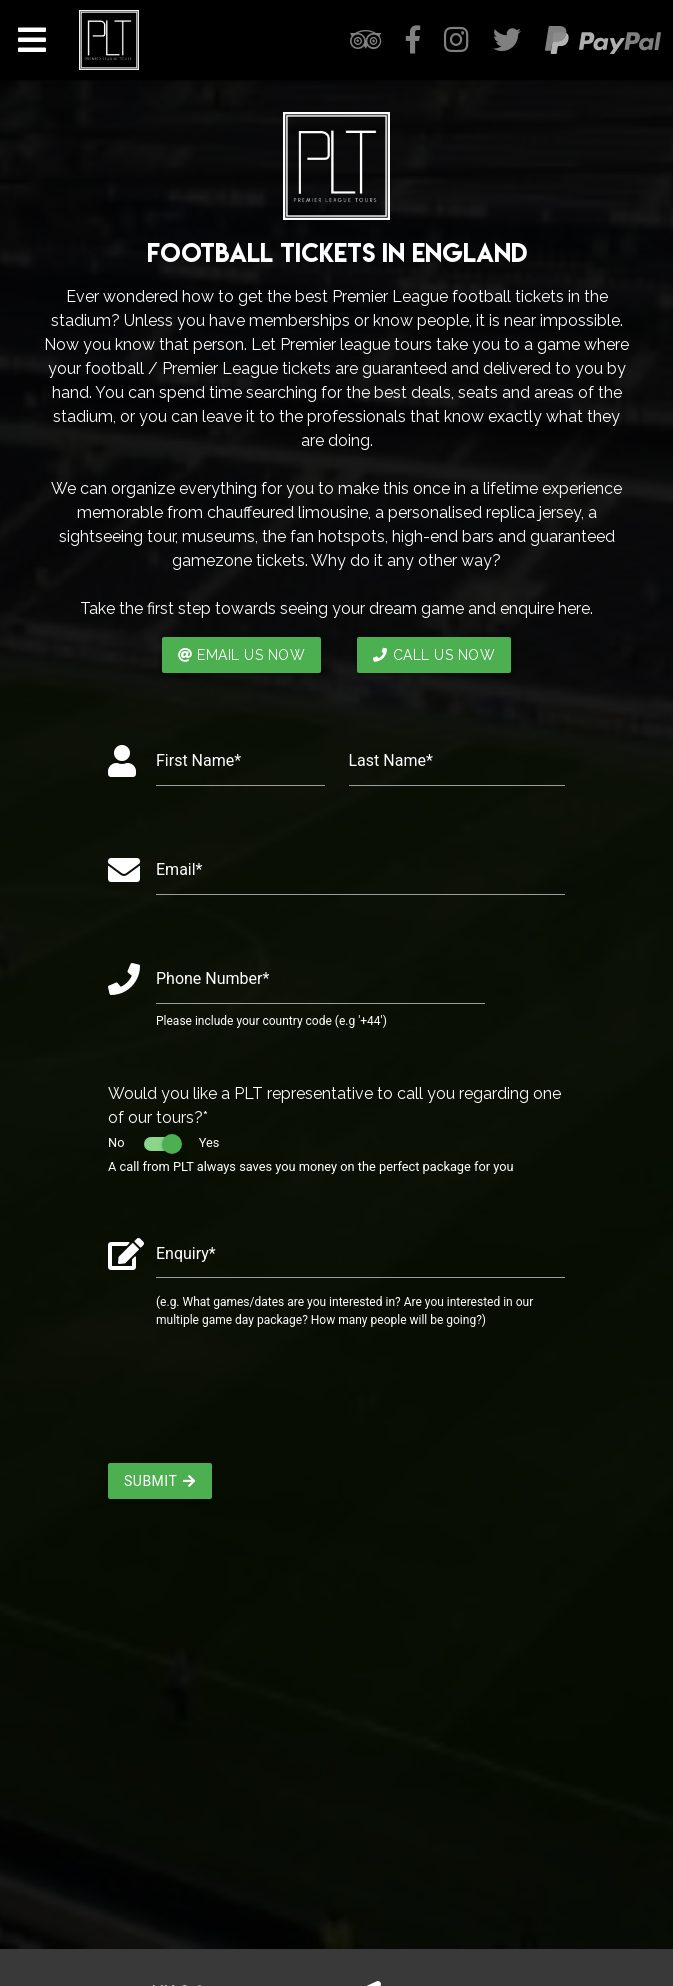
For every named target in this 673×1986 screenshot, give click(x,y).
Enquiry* (186, 1253)
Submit (160, 1481)
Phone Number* (212, 978)
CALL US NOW (434, 655)
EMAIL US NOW (242, 655)
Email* (179, 869)
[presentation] (260, 1404)
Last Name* (391, 760)
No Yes (163, 1142)
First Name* (198, 760)
